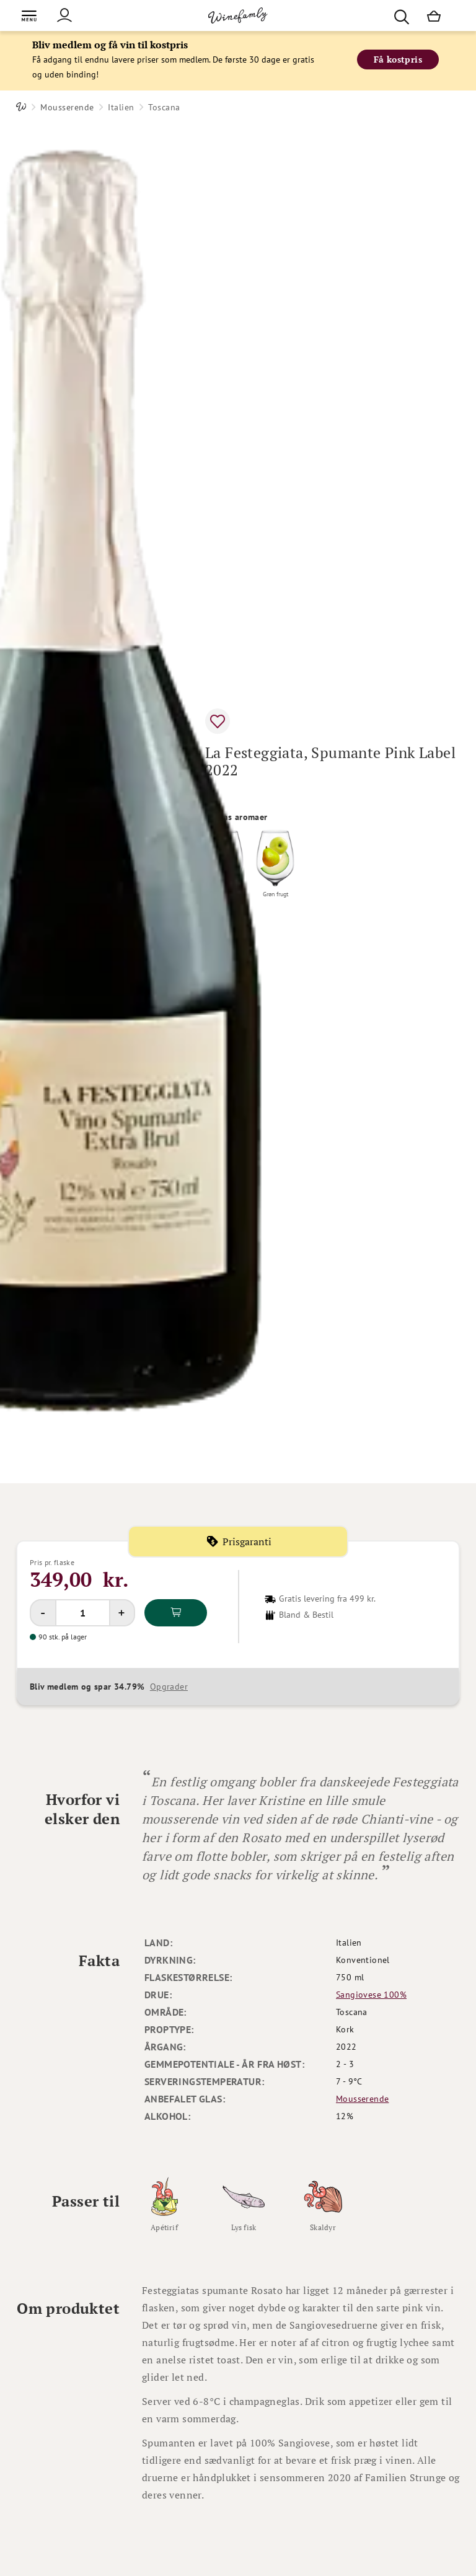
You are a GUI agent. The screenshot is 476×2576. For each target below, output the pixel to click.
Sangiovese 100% (371, 1994)
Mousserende (67, 107)
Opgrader (169, 1686)
